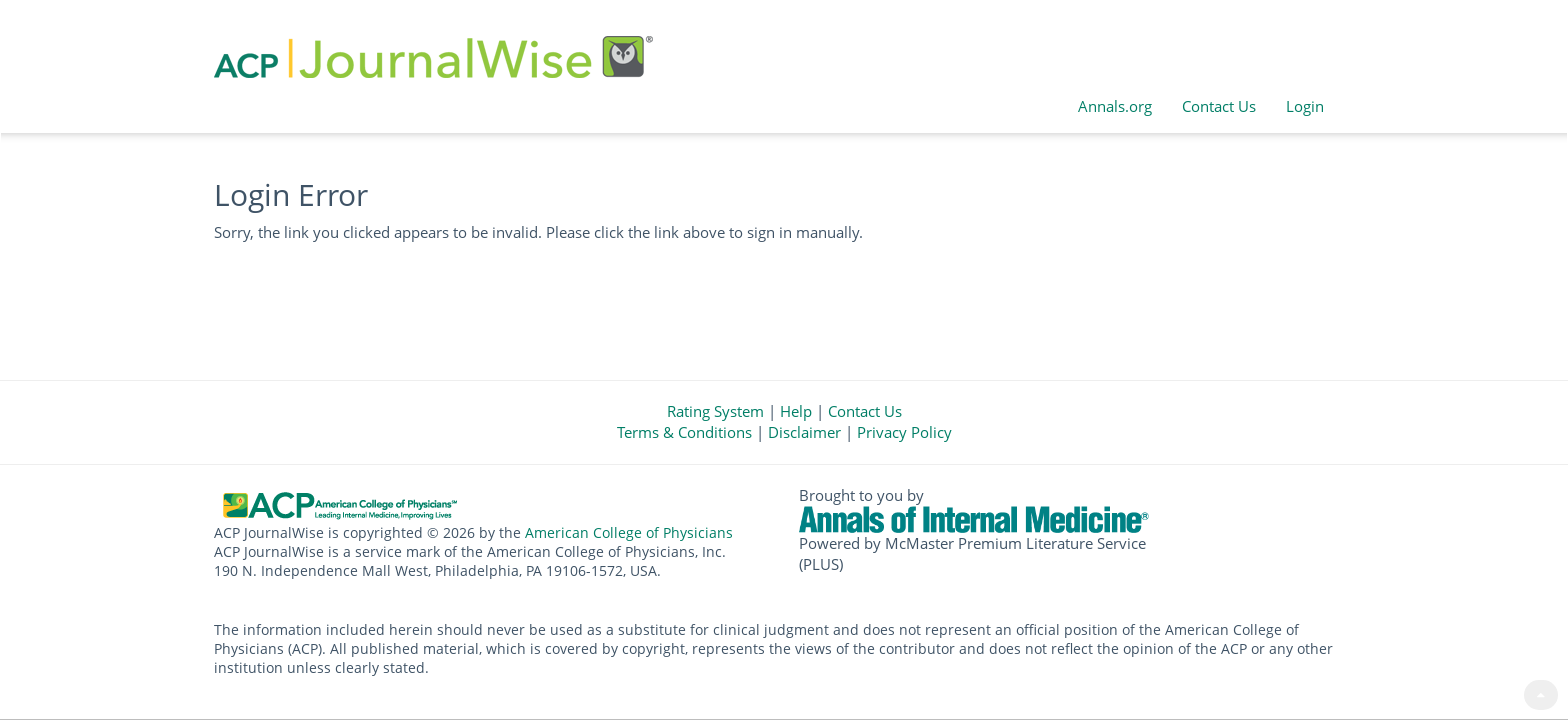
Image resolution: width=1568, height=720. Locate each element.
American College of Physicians (629, 533)
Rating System (715, 411)
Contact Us (1219, 106)
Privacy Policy (904, 432)
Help (796, 411)
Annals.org (1115, 106)
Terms (684, 432)
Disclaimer (804, 432)
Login (1305, 106)
